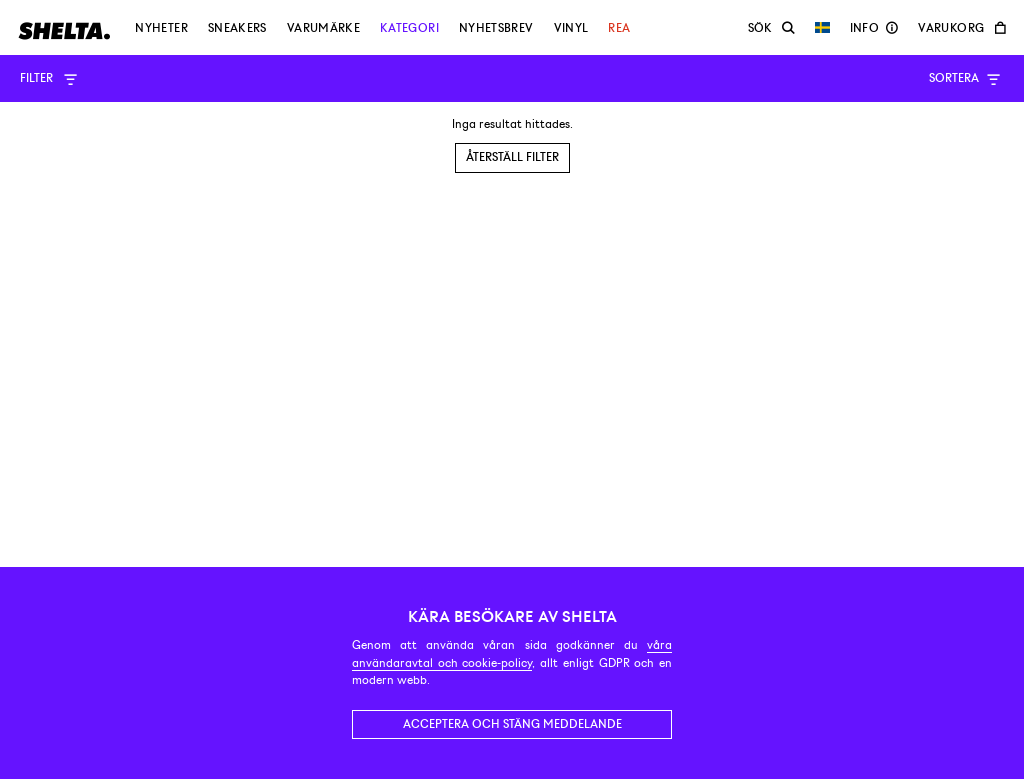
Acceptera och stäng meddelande (512, 724)
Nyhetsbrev (496, 28)
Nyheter (161, 28)
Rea (619, 28)
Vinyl (571, 28)
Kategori (409, 28)
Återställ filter (512, 157)
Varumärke (323, 28)
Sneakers (237, 28)
